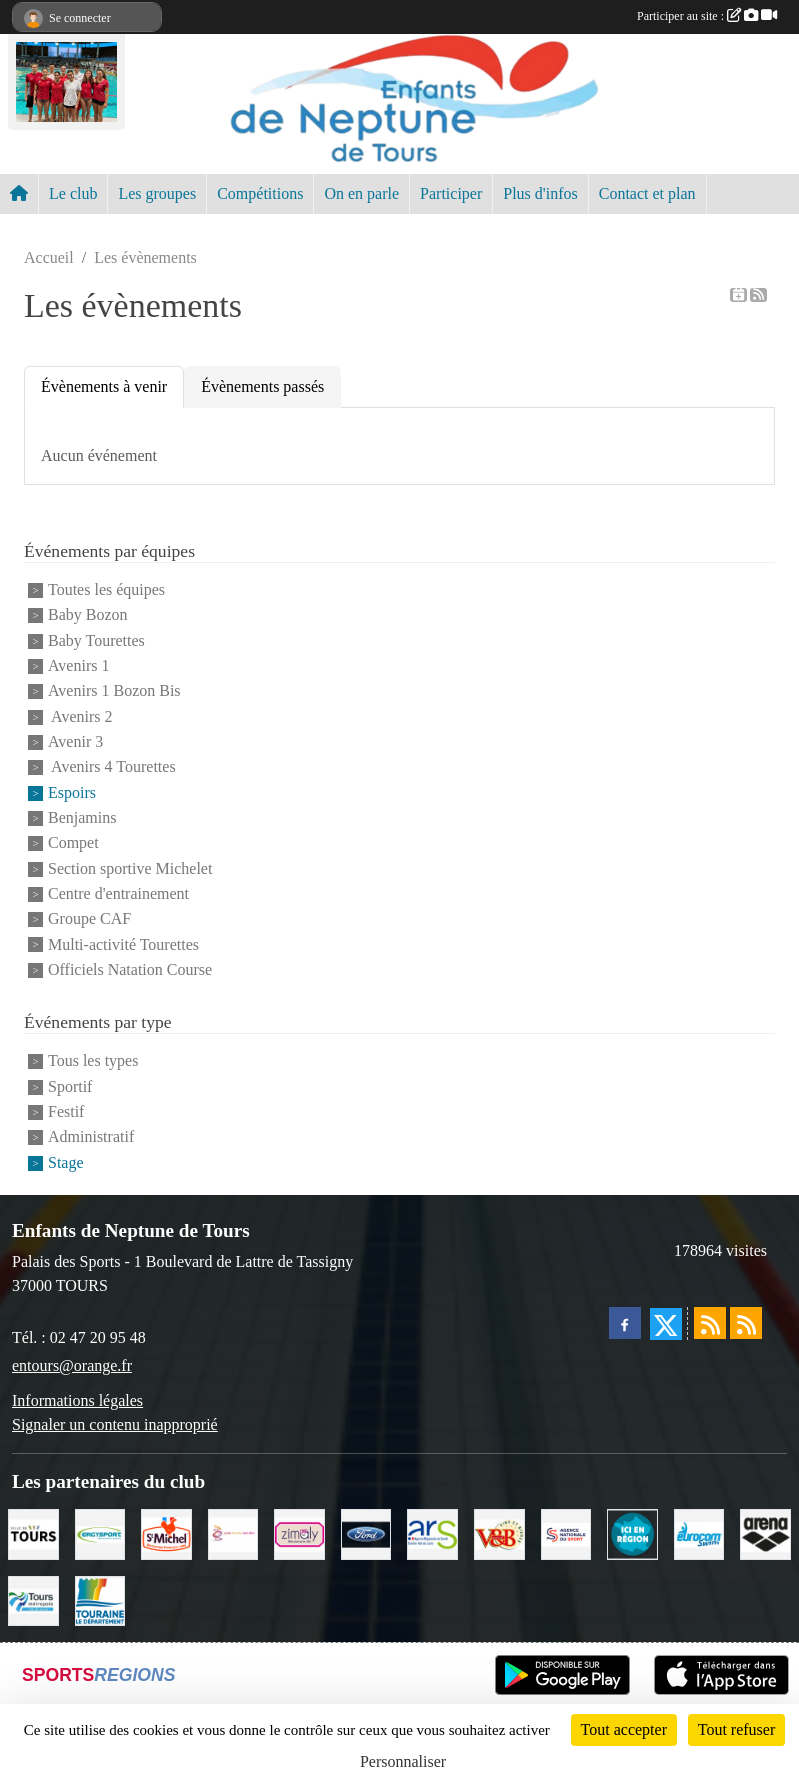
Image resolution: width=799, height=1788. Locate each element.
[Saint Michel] (166, 1532)
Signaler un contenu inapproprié (115, 1424)
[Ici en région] (632, 1532)
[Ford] (366, 1532)
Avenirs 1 (78, 665)
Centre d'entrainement (118, 893)
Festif (66, 1111)
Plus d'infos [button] (540, 193)
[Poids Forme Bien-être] (233, 1532)
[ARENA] (765, 1532)
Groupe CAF (89, 919)
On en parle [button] (361, 193)
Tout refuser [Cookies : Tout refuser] (737, 1729)
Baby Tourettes (96, 640)
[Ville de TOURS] (33, 1532)
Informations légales (77, 1400)
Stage (66, 1162)
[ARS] (432, 1532)
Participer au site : (707, 16)
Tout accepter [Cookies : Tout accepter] (624, 1729)
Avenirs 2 (80, 716)
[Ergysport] (100, 1532)
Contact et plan (647, 193)
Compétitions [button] (260, 193)
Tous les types (93, 1061)
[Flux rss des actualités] (710, 1323)
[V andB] (499, 1532)
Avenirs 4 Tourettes (112, 767)
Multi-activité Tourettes (123, 944)
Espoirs (72, 792)
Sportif (70, 1086)
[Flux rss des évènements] (746, 1323)
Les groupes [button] (157, 193)
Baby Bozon (88, 615)
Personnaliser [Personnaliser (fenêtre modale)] (403, 1761)
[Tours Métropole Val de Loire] (33, 1599)
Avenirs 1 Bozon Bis (114, 691)
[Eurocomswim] (699, 1532)
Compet (73, 843)
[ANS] (566, 1532)
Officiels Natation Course (130, 969)
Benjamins (82, 817)
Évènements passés (262, 386)
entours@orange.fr (72, 1365)
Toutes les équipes (106, 589)
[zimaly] (299, 1532)
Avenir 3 (75, 741)
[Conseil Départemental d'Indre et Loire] (100, 1599)
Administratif (91, 1137)
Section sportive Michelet (130, 868)
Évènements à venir (104, 386)
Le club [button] (73, 193)
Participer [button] (451, 193)
